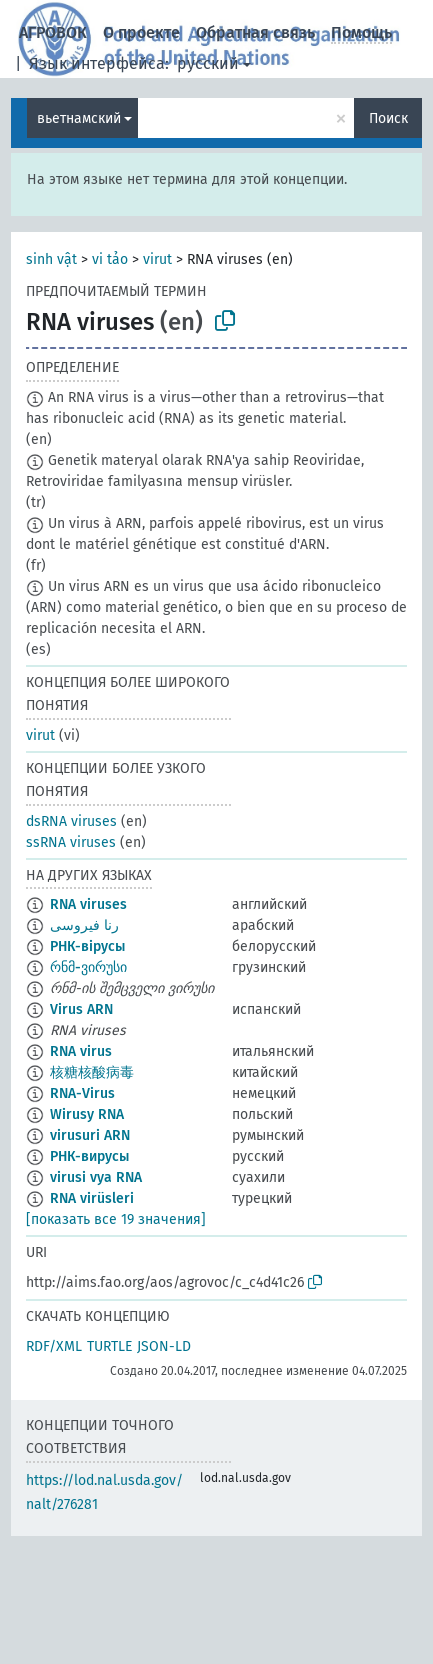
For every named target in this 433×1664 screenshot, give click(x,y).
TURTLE (109, 1346)
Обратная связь (255, 32)
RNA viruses (88, 904)
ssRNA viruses (71, 842)
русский (208, 63)
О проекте (141, 32)
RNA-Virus (82, 1093)
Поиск (388, 118)
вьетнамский (79, 118)
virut (157, 259)
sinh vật (51, 259)
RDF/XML (54, 1346)
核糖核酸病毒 (92, 1072)
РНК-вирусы (89, 1156)
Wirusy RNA (87, 1114)
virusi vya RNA (96, 1177)
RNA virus (81, 1051)
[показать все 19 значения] (116, 1219)
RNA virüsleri (92, 1198)
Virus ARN (81, 1009)
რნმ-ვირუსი (88, 967)
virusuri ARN (90, 1135)
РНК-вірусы (87, 946)
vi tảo (110, 259)
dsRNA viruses (71, 821)
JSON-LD (164, 1346)
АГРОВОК (53, 32)
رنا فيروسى (84, 925)
